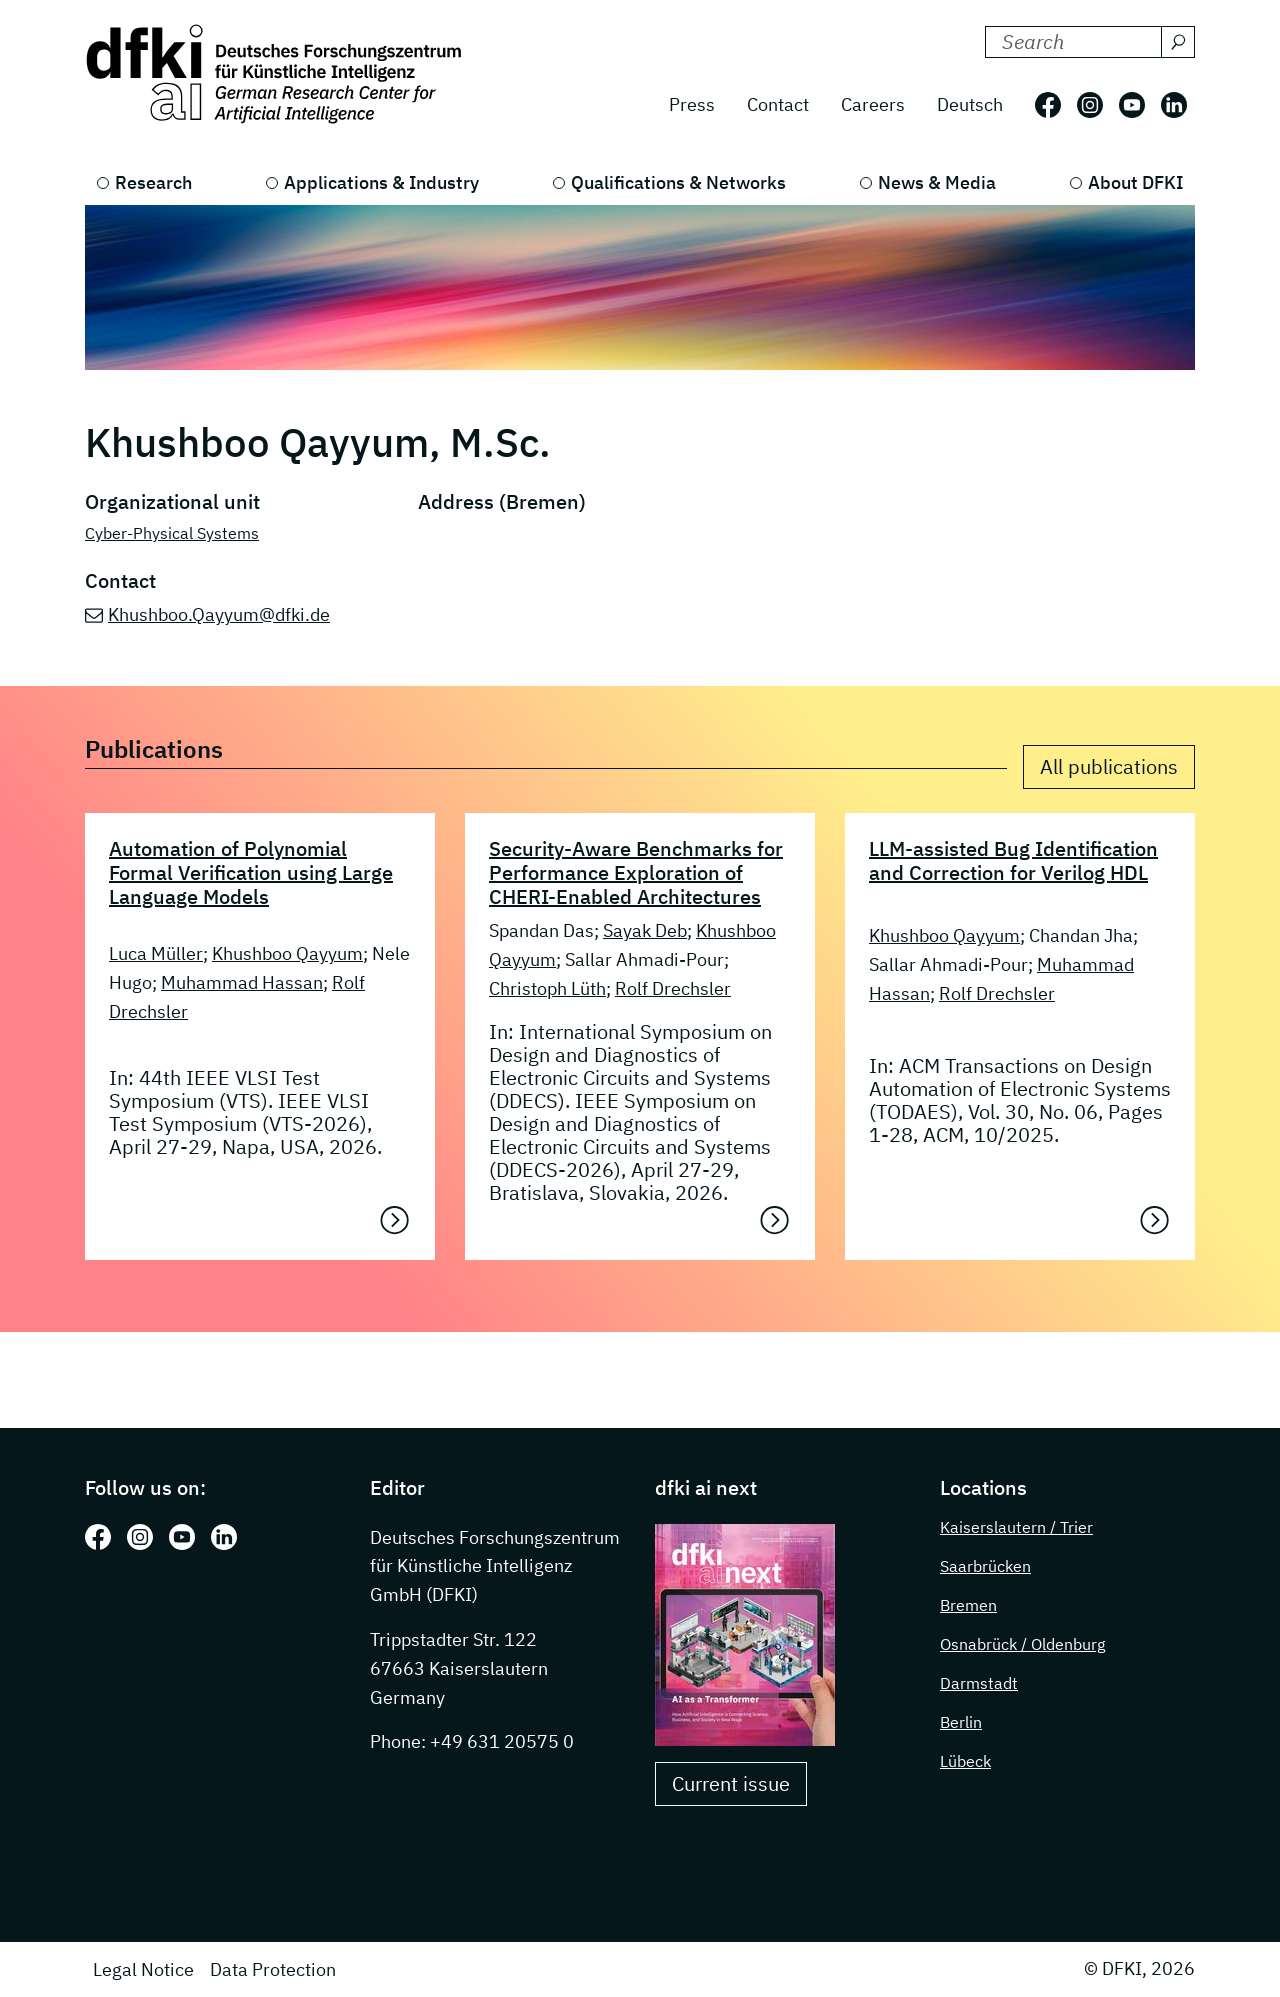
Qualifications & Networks (678, 182)
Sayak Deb (645, 930)
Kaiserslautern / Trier (1016, 1527)
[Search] (1178, 42)
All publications (1109, 766)
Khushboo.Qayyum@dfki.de (219, 614)
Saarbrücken (985, 1566)
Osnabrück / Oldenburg (1022, 1644)
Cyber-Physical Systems (172, 533)
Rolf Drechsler (673, 988)
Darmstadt (979, 1683)
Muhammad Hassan (242, 982)
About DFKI (1135, 182)
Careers (873, 104)
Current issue (731, 1783)
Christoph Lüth (547, 988)
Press (692, 104)
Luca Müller (156, 953)
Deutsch (970, 104)
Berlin (961, 1722)
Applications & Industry (381, 182)
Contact (778, 104)
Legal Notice (143, 1969)
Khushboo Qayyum (287, 953)
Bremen (968, 1605)
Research (153, 182)
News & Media (937, 182)
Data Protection (273, 1969)
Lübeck (965, 1761)
